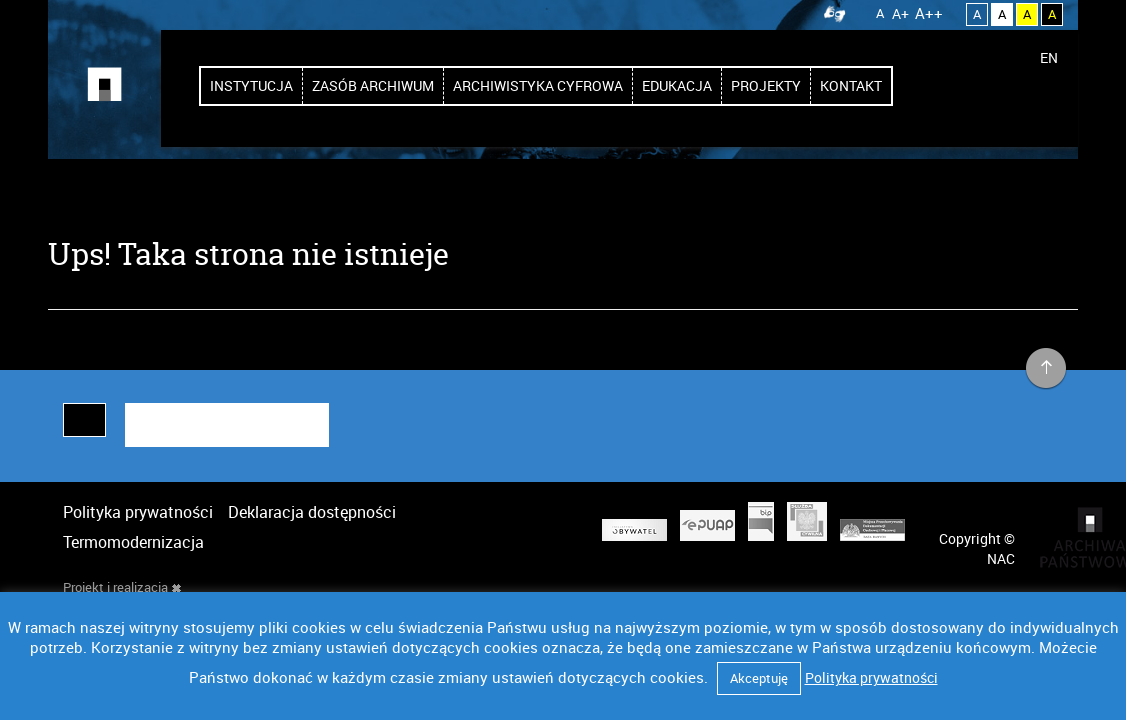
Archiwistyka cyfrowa (538, 85)
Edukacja (677, 85)
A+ (900, 13)
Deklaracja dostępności (312, 512)
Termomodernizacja (133, 542)
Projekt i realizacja (122, 587)
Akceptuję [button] (759, 678)
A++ (929, 13)
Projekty (766, 85)
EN (1049, 57)
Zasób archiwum (373, 85)
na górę (1046, 369)
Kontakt (851, 85)
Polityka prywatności (138, 512)
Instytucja (251, 85)
